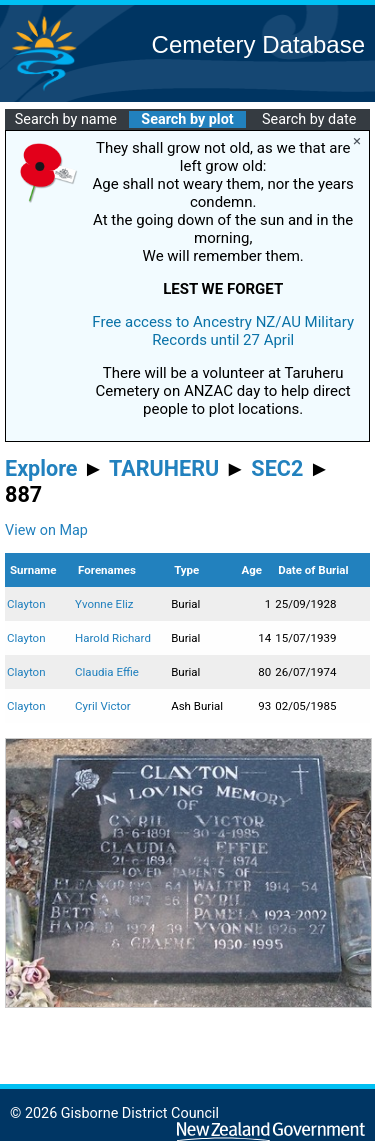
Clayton (26, 604)
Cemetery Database (258, 44)
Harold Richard (113, 638)
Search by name (66, 119)
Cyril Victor (103, 706)
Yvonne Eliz (104, 604)
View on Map (46, 530)
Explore (41, 468)
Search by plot (187, 119)
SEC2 (277, 468)
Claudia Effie (107, 672)
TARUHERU (164, 468)
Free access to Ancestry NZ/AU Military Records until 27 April (223, 331)
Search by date (309, 119)
